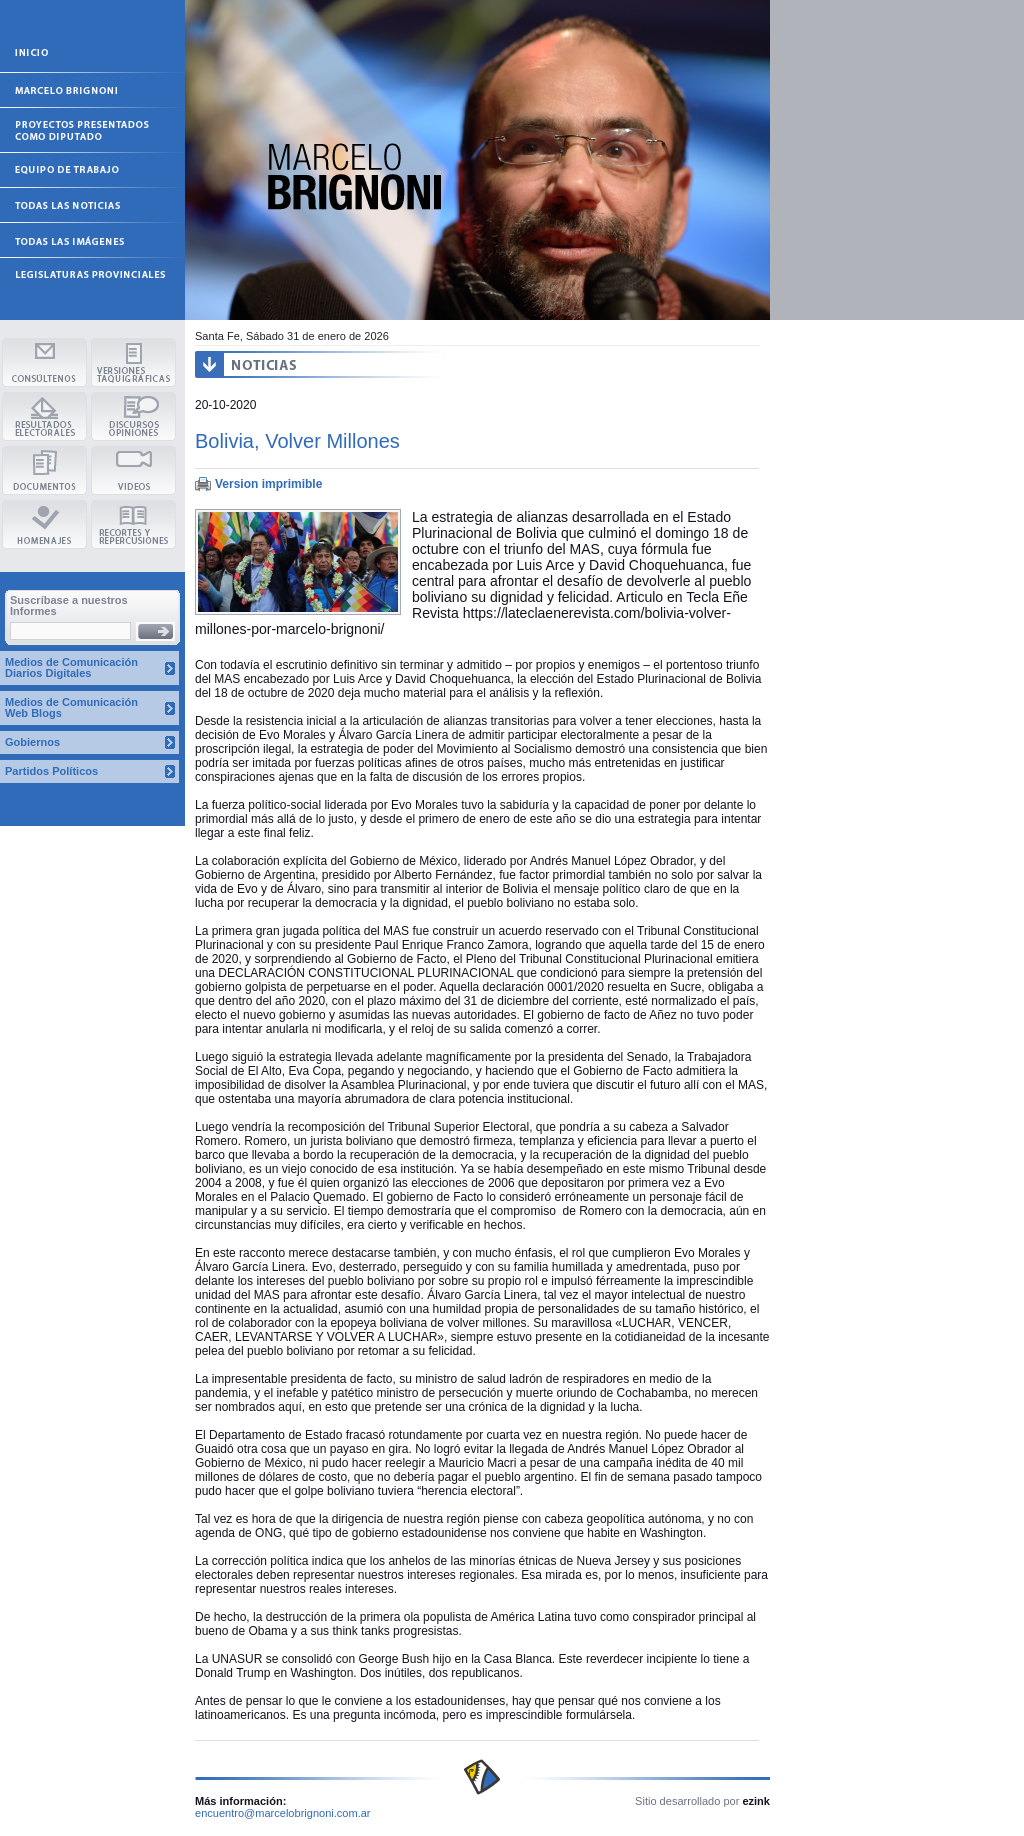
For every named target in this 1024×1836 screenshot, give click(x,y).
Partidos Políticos (51, 771)
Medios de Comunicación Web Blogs (71, 707)
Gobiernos (32, 742)
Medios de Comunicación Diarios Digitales (71, 667)
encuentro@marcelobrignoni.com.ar (283, 1813)
